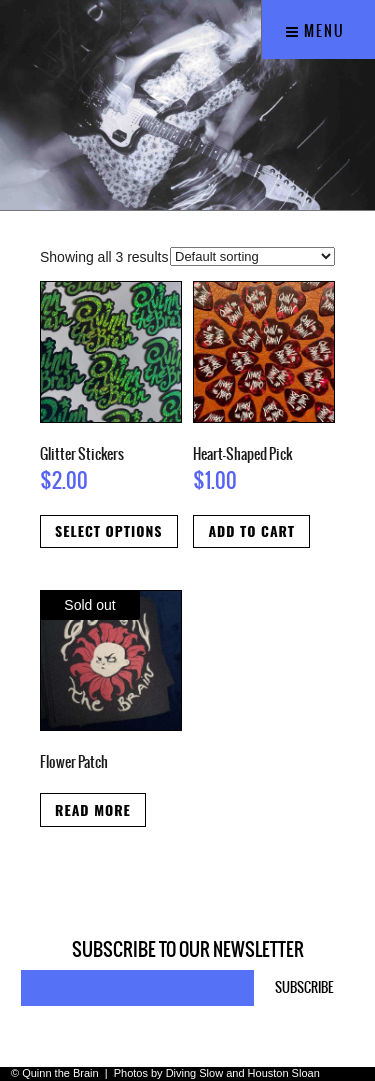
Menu (315, 31)
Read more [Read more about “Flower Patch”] (93, 809)
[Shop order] (252, 256)
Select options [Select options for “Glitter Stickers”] (109, 530)
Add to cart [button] (251, 530)
